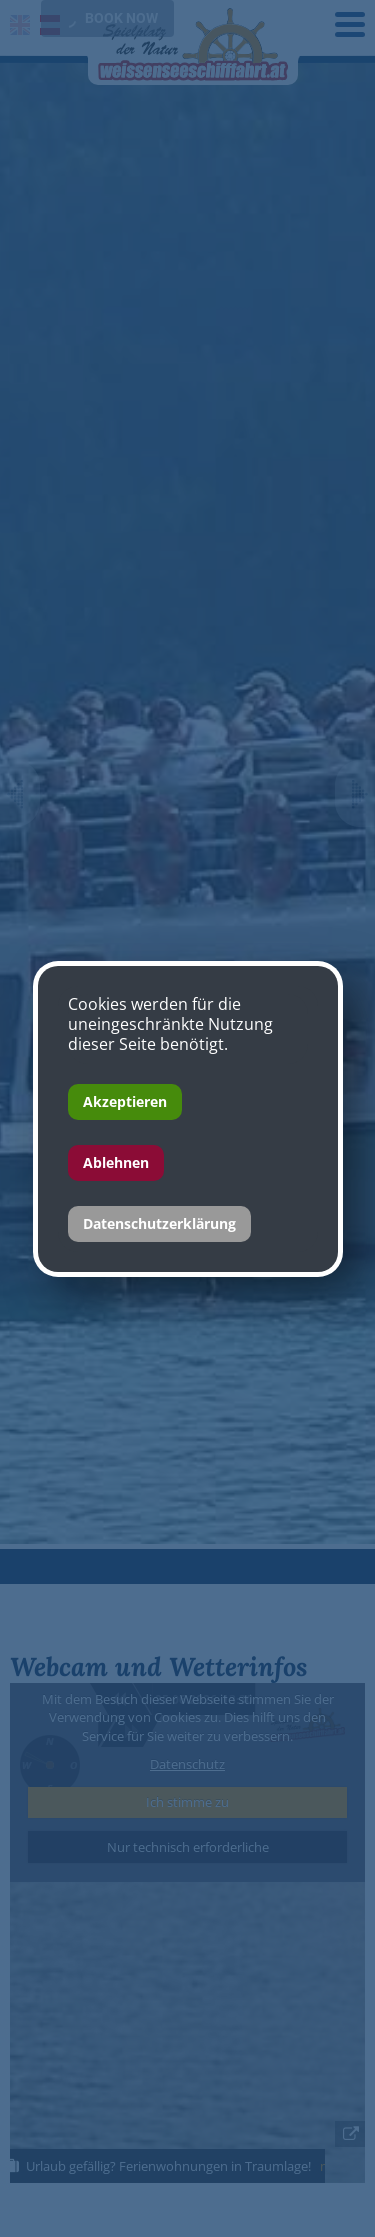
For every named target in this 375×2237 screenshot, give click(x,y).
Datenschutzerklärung (159, 1223)
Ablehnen (116, 1162)
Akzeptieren (125, 1101)
